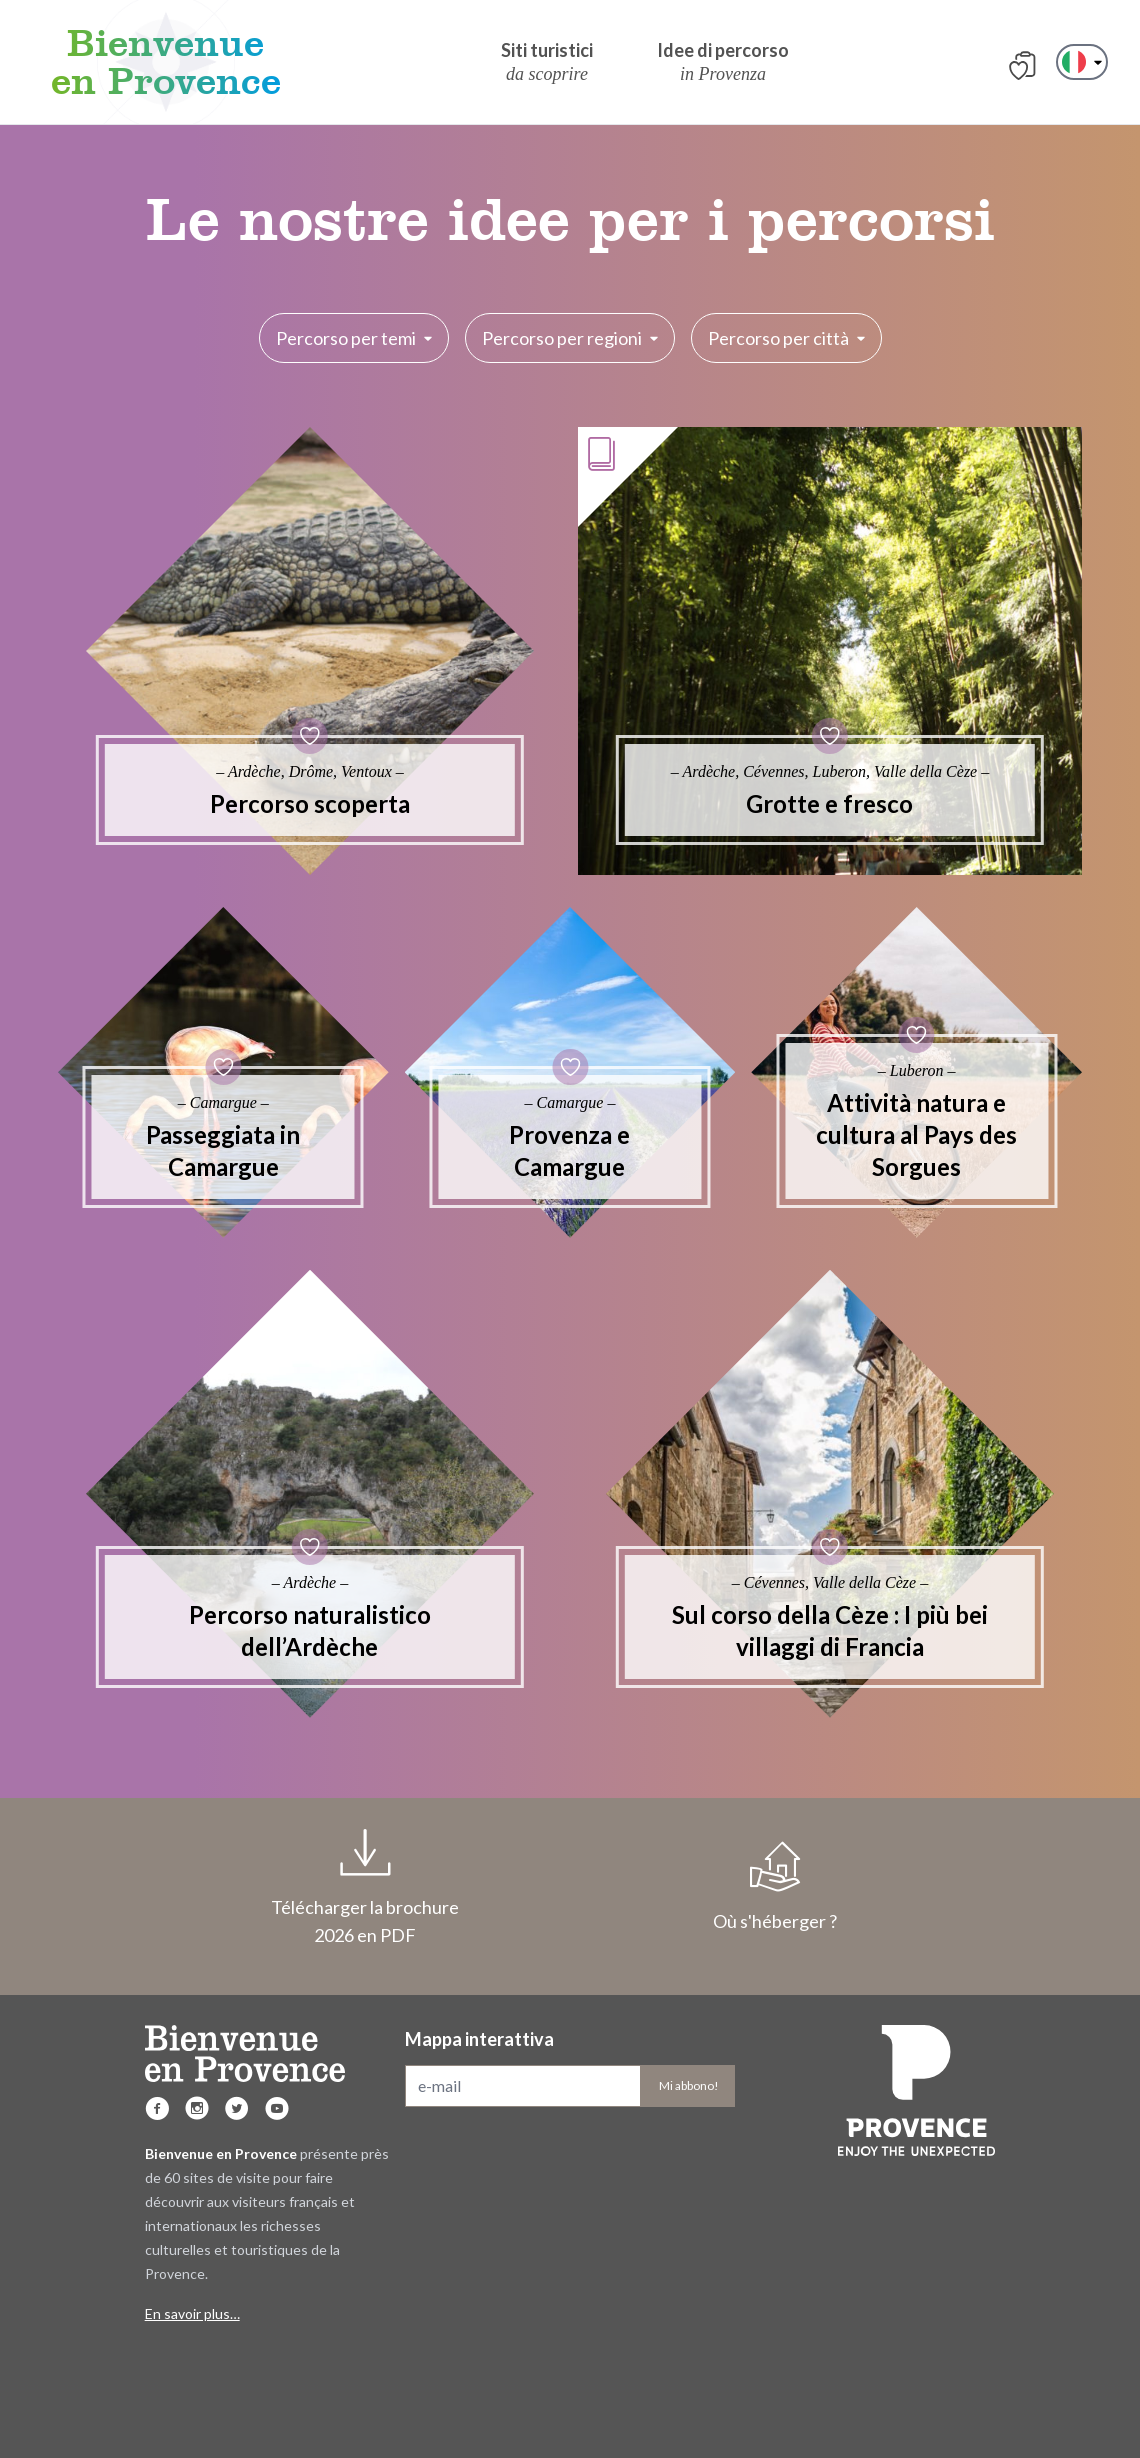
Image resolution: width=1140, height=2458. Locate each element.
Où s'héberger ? (774, 1887)
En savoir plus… (192, 2313)
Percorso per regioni (570, 338)
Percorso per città (786, 338)
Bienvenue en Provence (166, 62)
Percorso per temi (354, 338)
